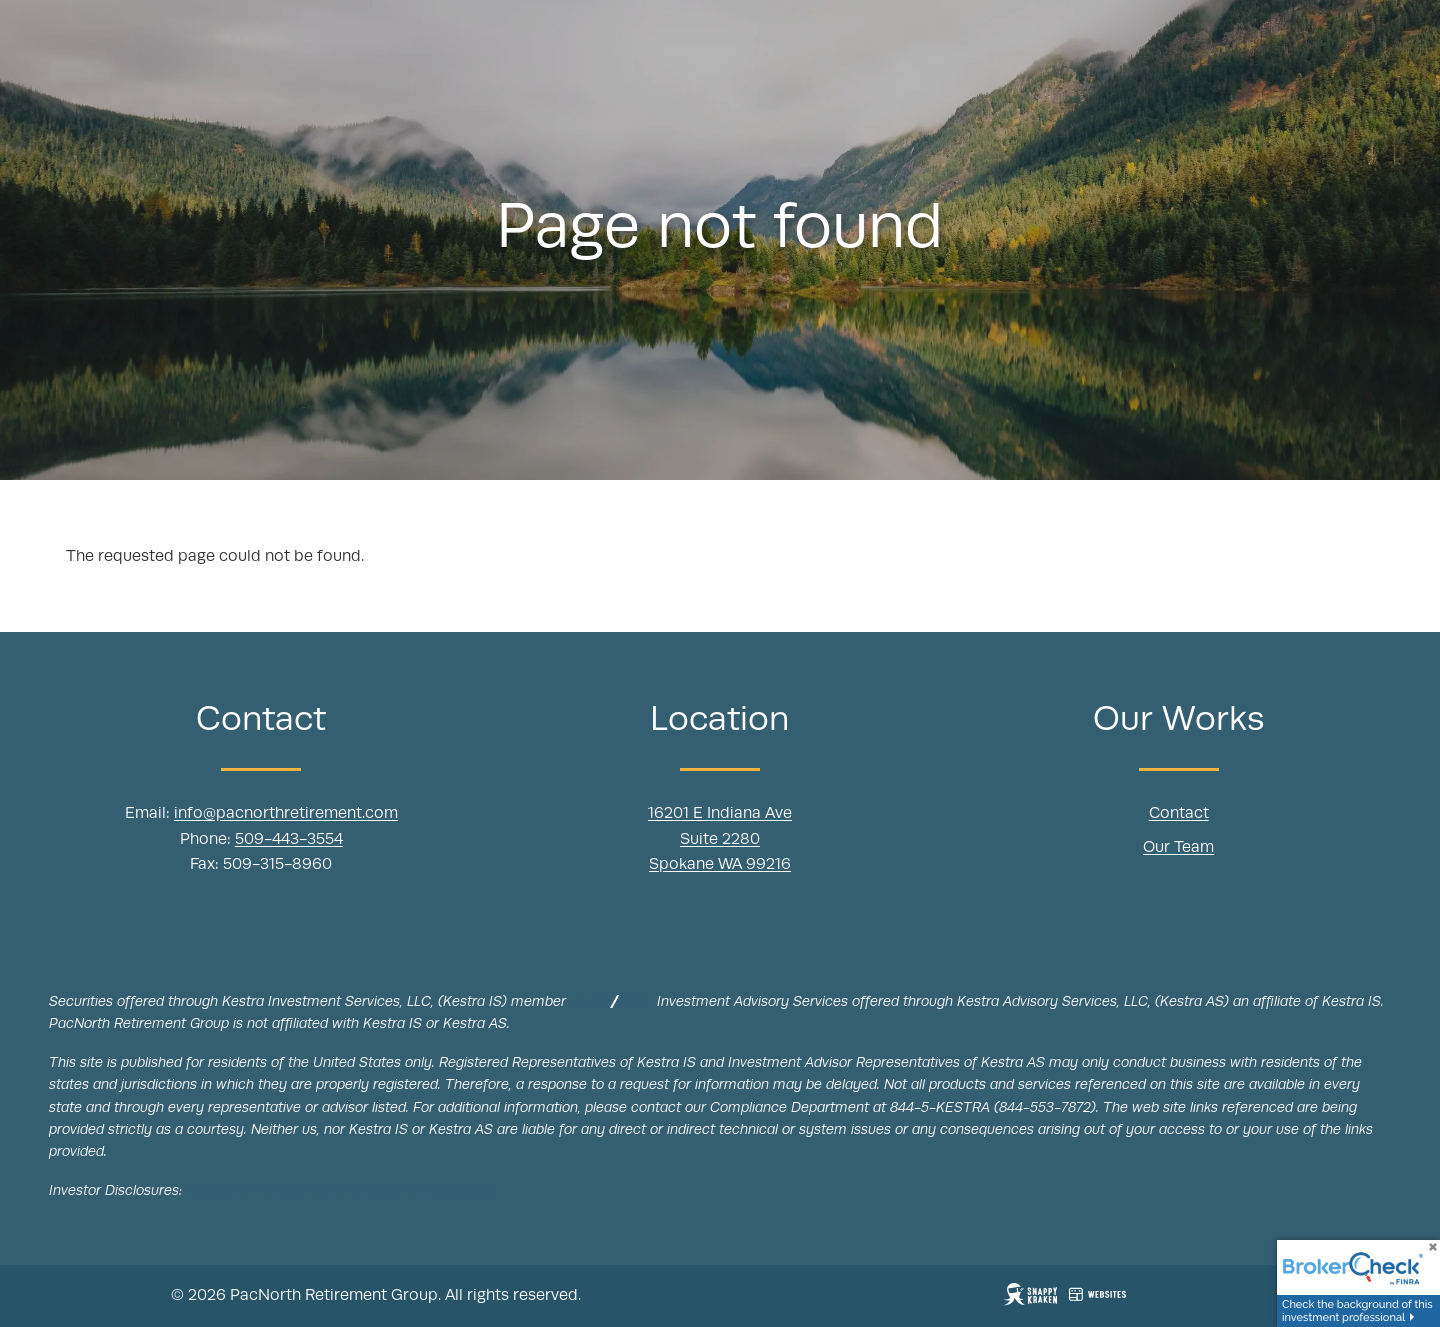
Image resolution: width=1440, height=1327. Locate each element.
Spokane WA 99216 (720, 866)
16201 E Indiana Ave (720, 815)
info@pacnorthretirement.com (286, 815)
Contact (1179, 815)
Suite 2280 (720, 840)
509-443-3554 (289, 840)
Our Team (1178, 848)
